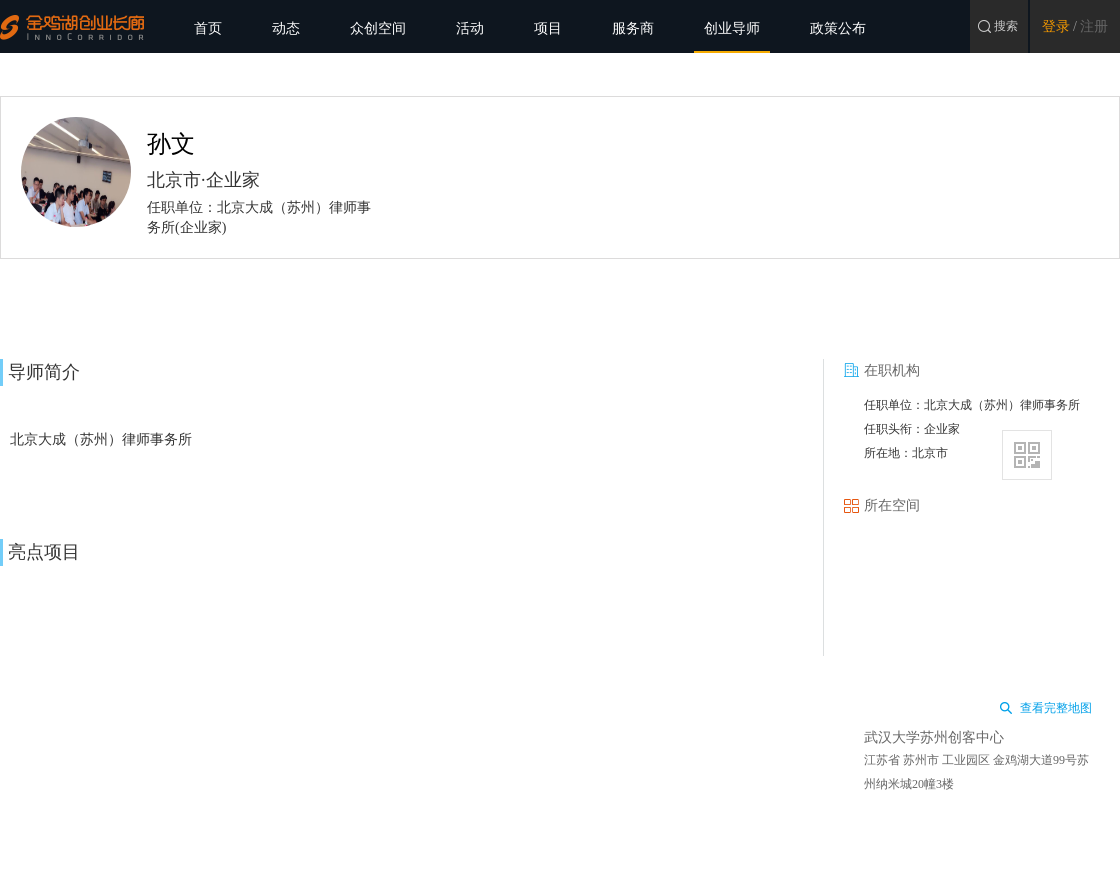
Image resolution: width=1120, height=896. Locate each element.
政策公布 (838, 28)
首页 (208, 28)
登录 (1056, 26)
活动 (470, 28)
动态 (286, 28)
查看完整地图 (1056, 708)
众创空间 (378, 28)
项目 (548, 28)
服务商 (633, 28)
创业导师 (732, 28)
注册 (1094, 26)
